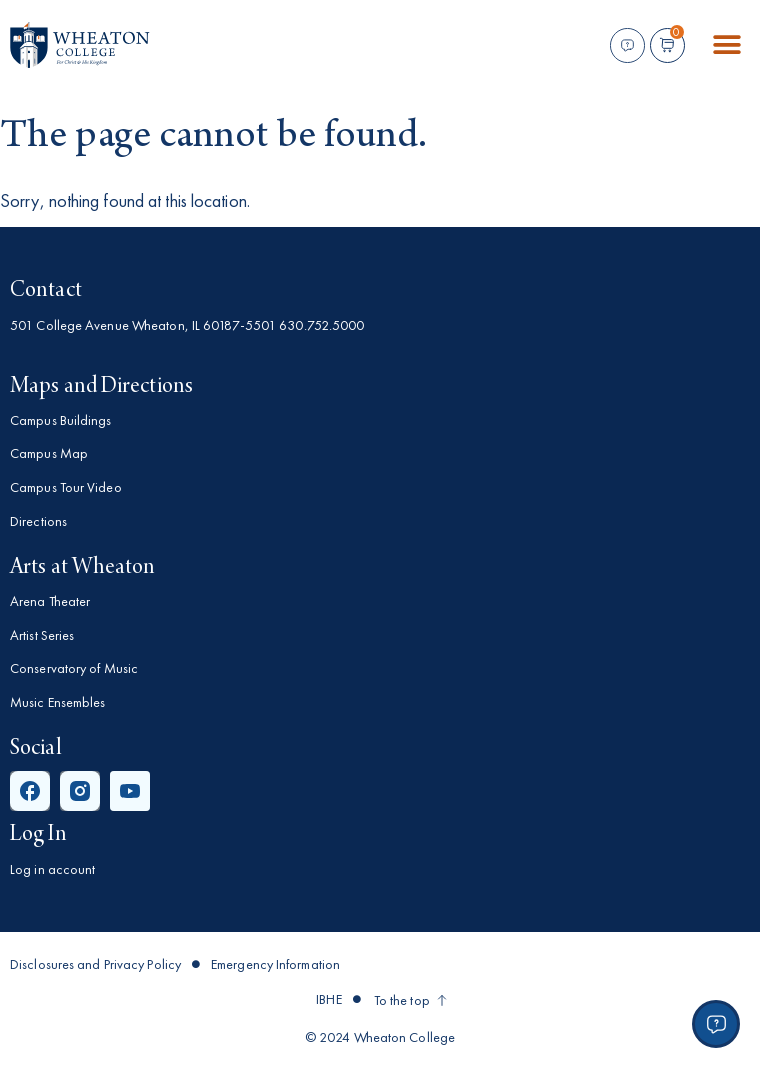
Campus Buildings (61, 420)
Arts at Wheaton (83, 568)
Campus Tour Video (66, 487)
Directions (38, 521)
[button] (727, 45)
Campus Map (49, 453)
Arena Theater (50, 601)
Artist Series (42, 635)
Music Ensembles (58, 702)
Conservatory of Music (74, 668)
